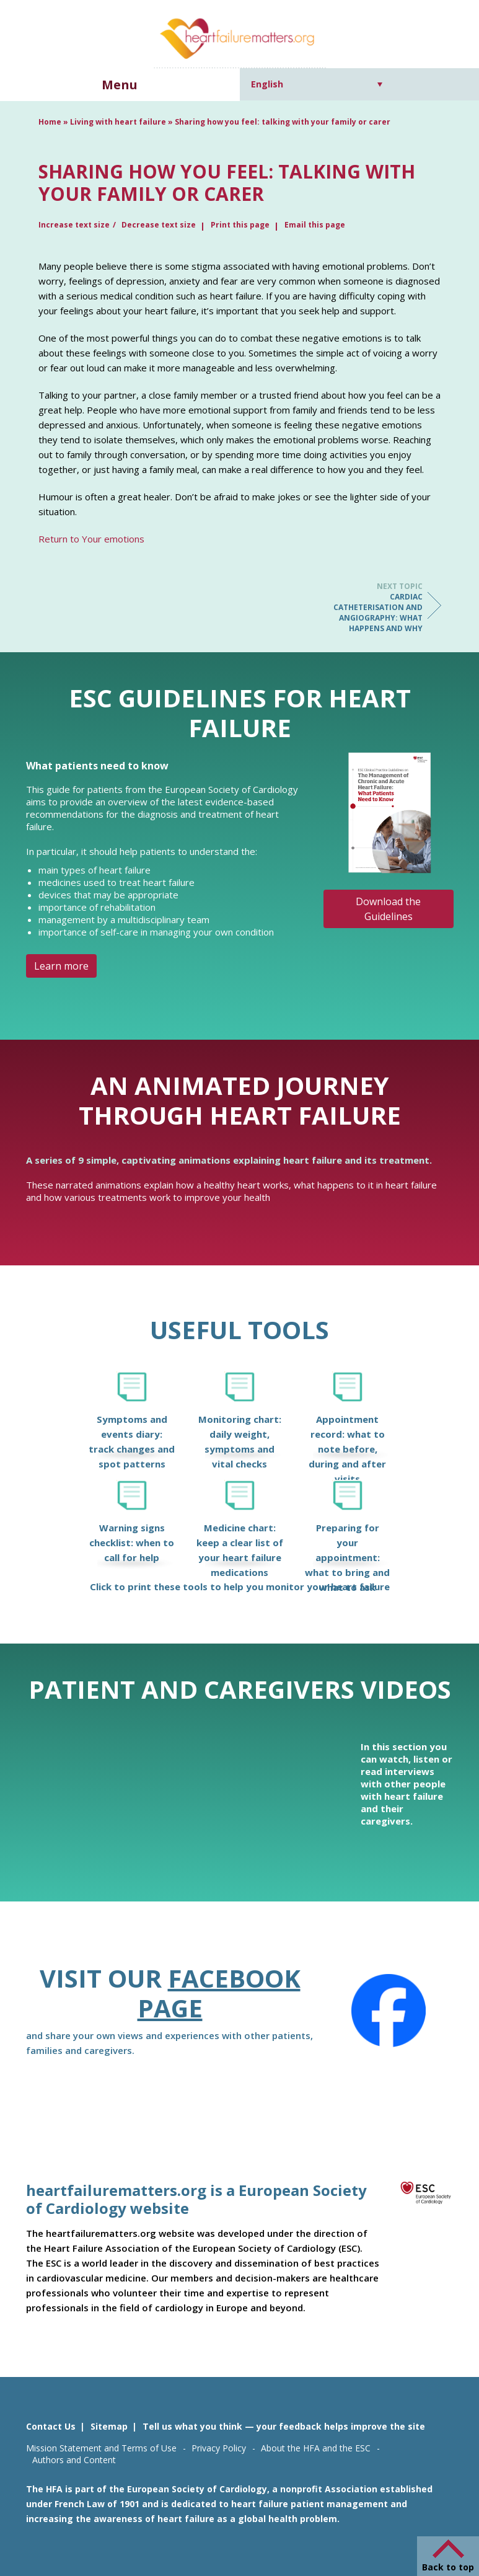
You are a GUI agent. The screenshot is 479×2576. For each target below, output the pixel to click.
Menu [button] (120, 84)
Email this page (314, 224)
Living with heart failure (118, 122)
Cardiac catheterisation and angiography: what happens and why (373, 607)
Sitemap (109, 2426)
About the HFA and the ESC (316, 2448)
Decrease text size (158, 224)
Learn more (61, 966)
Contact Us (51, 2426)
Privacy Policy (218, 2448)
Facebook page (219, 1993)
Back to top (448, 2567)
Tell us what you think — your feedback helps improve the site (284, 2426)
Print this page (240, 224)
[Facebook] (388, 2010)
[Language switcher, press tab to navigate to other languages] (317, 84)
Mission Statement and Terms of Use (101, 2448)
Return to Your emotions (91, 539)
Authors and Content (74, 2460)
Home (49, 122)
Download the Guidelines (388, 909)
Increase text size (74, 224)
